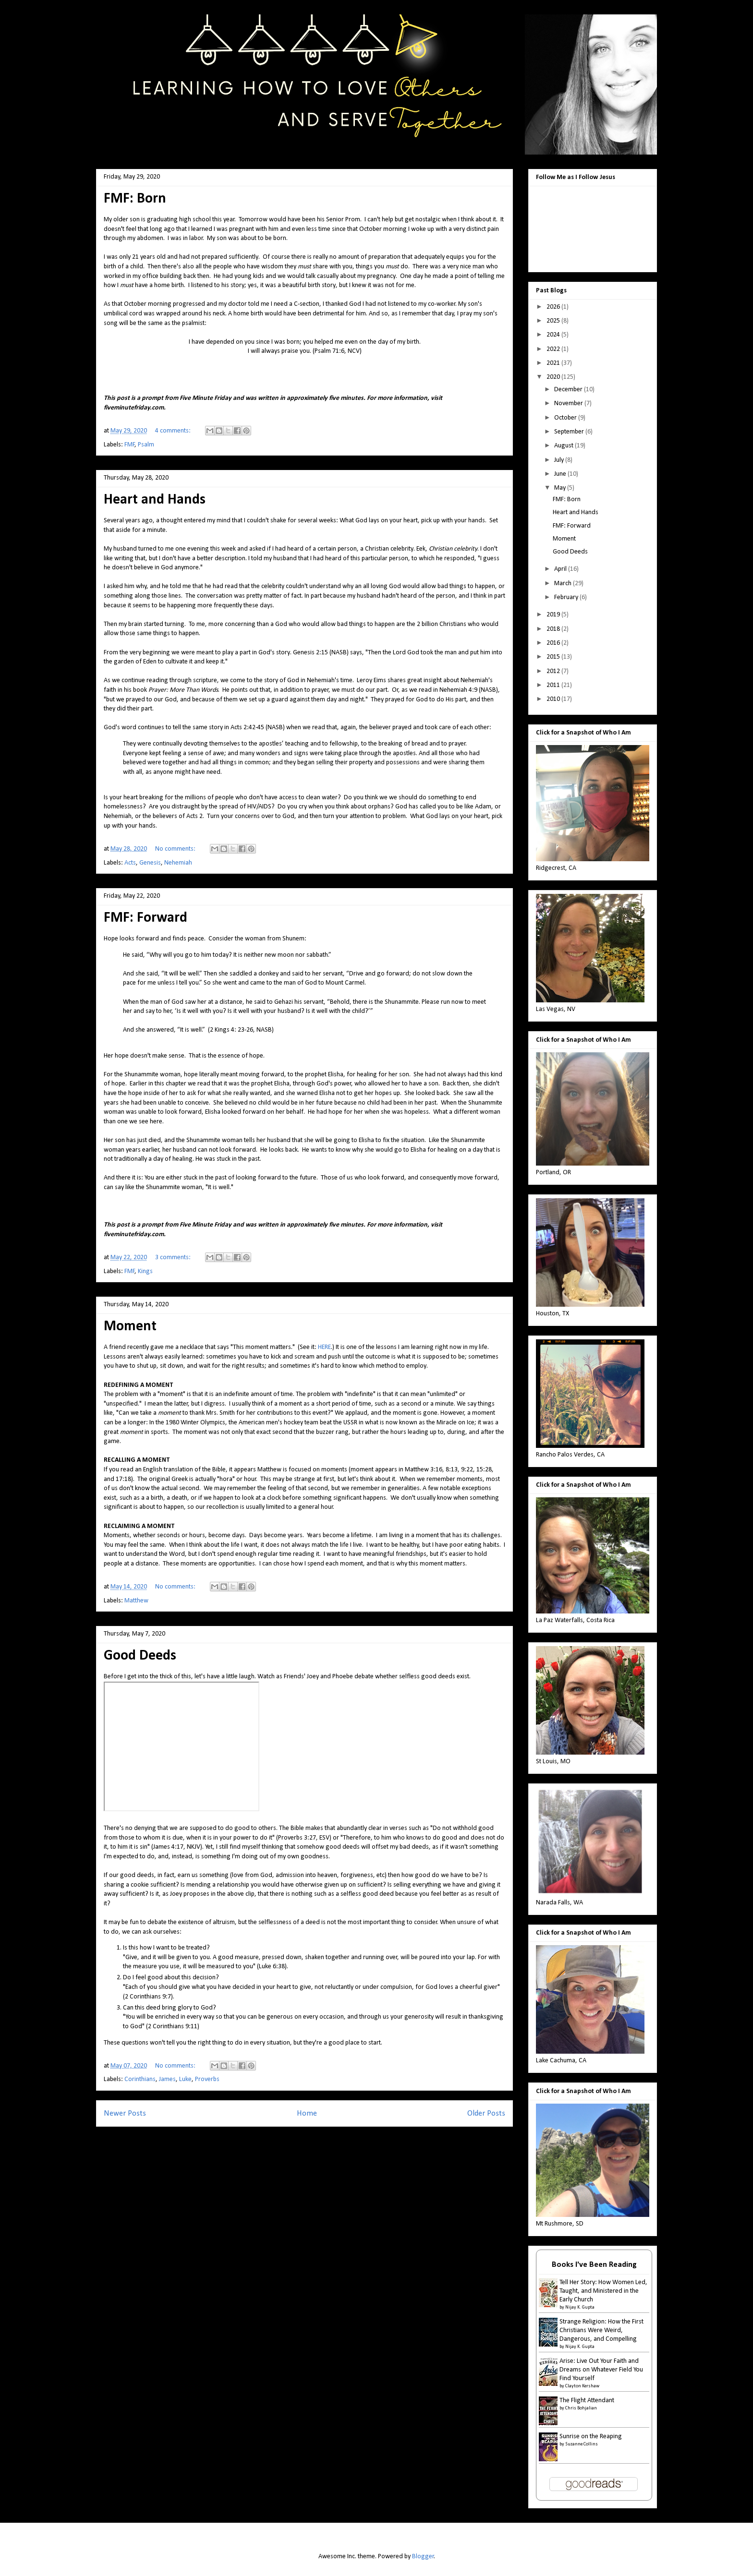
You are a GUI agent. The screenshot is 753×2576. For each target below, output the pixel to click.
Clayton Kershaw (582, 2386)
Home (307, 2113)
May (560, 488)
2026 (554, 307)
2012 (554, 671)
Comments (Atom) (323, 2139)
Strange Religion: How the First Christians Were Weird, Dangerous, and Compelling (601, 2330)
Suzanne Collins (581, 2444)
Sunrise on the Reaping (590, 2436)
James (167, 2079)
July (559, 460)
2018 (554, 629)
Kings (145, 1271)
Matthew (136, 1600)
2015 (554, 657)
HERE (324, 1347)
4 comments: (173, 430)
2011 (554, 685)
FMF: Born (135, 199)
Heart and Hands (155, 500)
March (563, 583)
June (561, 474)
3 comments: (173, 1257)
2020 (554, 377)
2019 (554, 614)
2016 (554, 643)
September (569, 431)
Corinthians (140, 2079)
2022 (554, 349)
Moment (130, 1326)
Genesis (150, 863)
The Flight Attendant (586, 2400)
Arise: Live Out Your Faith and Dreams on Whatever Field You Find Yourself (601, 2370)
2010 (554, 699)
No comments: (176, 849)
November (569, 403)
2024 (554, 334)
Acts (130, 863)
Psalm (146, 444)
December (569, 389)
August (564, 445)
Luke (185, 2079)
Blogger (423, 2556)
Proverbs (207, 2079)
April (561, 569)
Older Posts (486, 2113)
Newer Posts (125, 2113)
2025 (554, 321)
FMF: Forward (145, 918)
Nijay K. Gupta (580, 2307)
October (566, 417)
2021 (554, 363)
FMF (129, 444)
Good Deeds (140, 1656)
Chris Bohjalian (581, 2408)
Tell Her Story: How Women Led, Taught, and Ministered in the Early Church (603, 2291)
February (567, 597)
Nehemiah (178, 863)
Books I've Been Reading (594, 2265)
